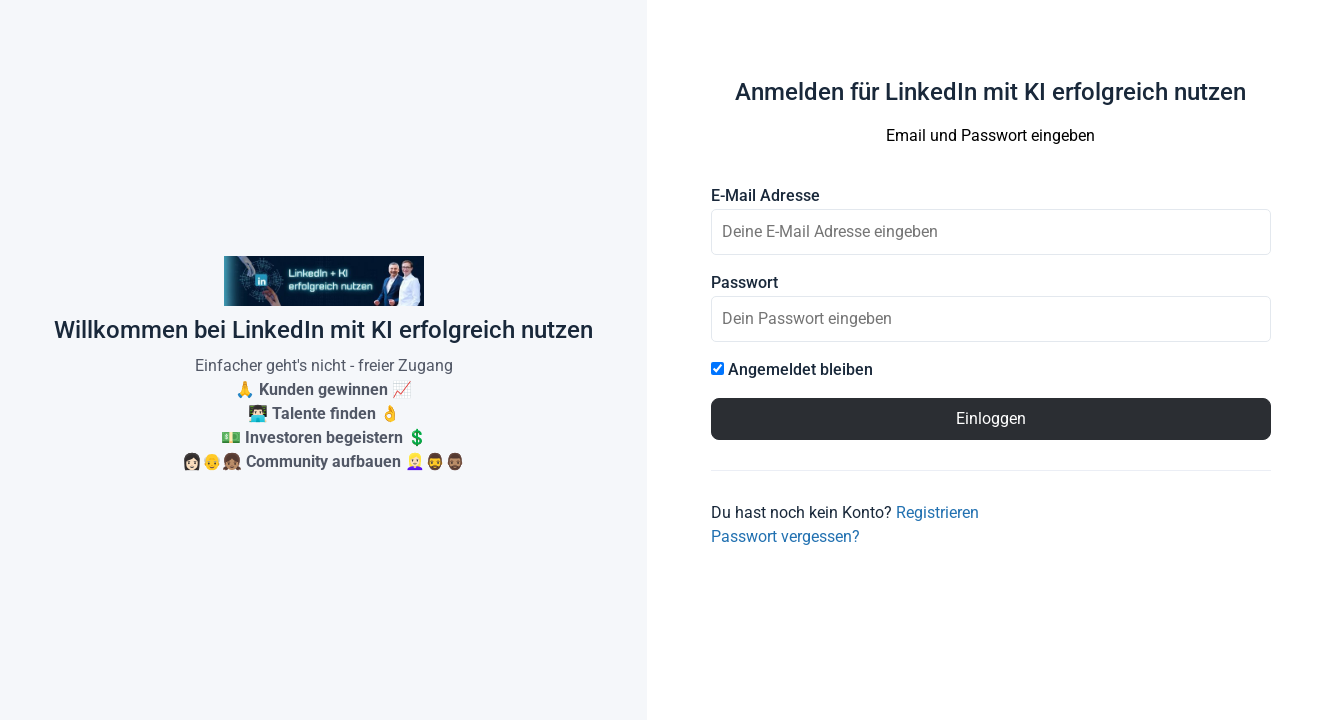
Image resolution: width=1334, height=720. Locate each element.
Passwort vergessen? (785, 536)
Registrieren (937, 512)
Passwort (744, 283)
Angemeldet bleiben (792, 370)
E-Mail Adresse (765, 196)
